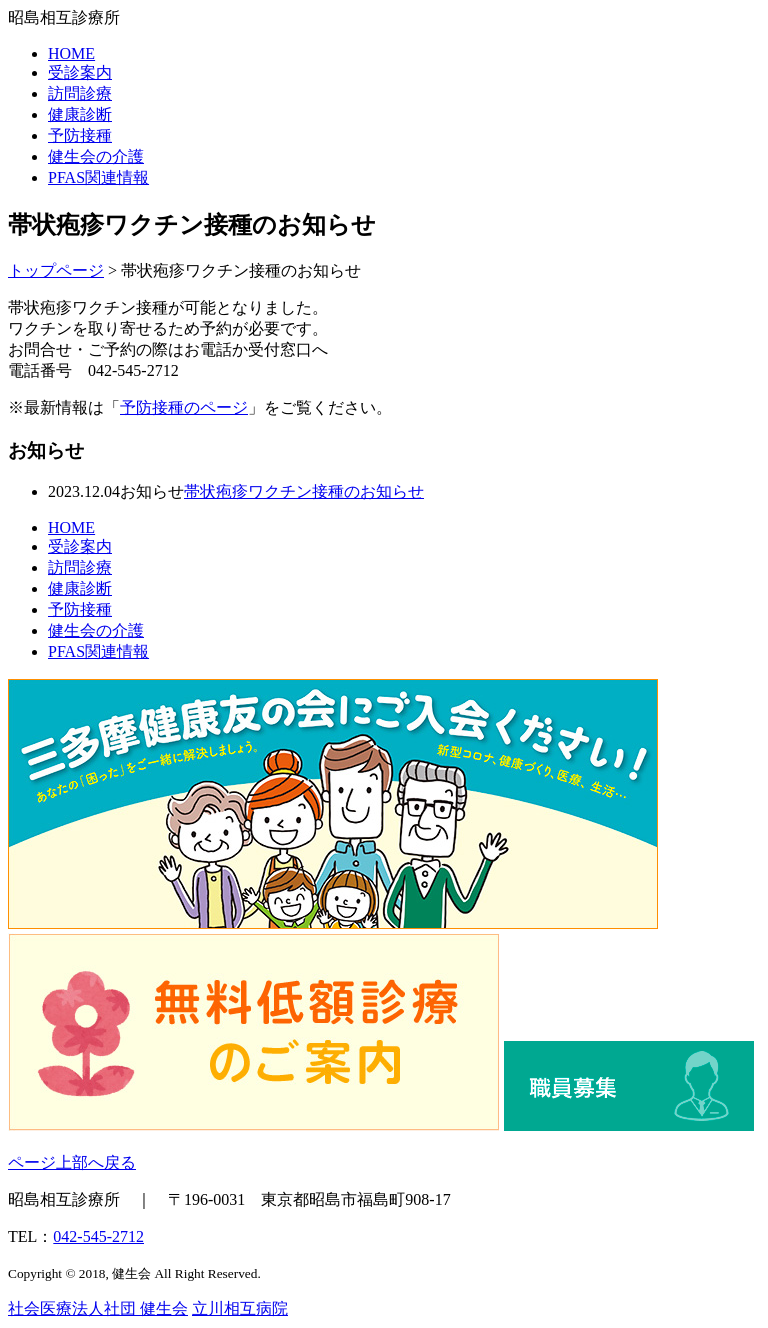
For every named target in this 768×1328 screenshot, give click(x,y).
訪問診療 (80, 93)
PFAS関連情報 (98, 177)
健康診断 (80, 114)
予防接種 (80, 135)
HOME (71, 53)
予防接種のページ (184, 407)
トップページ (56, 270)
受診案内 (80, 72)
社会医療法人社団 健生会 (98, 1308)
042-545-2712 (98, 1236)
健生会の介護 (96, 156)
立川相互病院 (240, 1308)
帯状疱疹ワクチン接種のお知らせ (304, 491)
